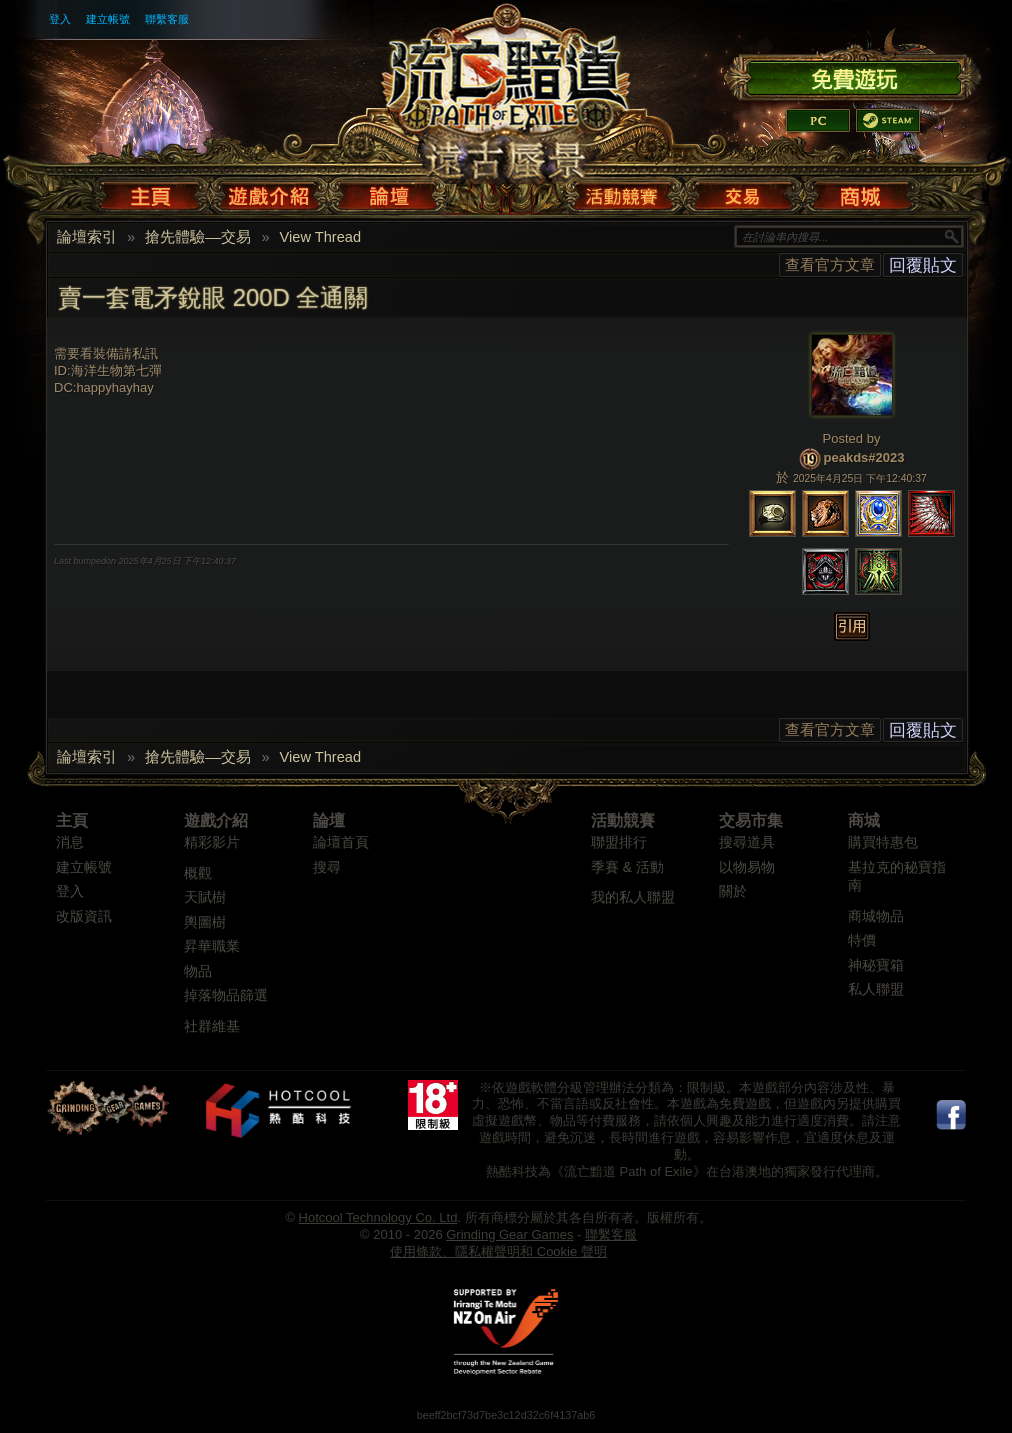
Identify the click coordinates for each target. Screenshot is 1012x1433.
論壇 (329, 820)
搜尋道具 (747, 842)
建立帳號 (108, 19)
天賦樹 (205, 897)
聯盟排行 (619, 842)
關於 (733, 891)
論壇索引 (87, 237)
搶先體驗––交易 (198, 237)
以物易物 (747, 867)
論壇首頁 (341, 842)
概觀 (198, 873)
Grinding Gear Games (509, 1234)
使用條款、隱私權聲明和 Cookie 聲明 (498, 1251)
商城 (864, 820)
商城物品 (876, 916)
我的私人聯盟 (633, 897)
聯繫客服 (167, 19)
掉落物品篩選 (226, 995)
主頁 (72, 820)
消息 (70, 842)
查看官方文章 (830, 264)
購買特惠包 (883, 842)
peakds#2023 (864, 457)
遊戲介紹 (216, 820)
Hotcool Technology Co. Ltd (378, 1217)
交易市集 (751, 820)
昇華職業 (212, 946)
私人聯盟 (876, 989)
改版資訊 (84, 916)
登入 (60, 19)
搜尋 (327, 867)
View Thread (321, 237)
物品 (198, 971)
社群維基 (212, 1026)
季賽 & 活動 (627, 867)
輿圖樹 (205, 922)
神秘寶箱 (876, 965)
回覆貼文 (923, 265)
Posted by (852, 438)
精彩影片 (212, 842)
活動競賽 (623, 820)
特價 (862, 940)
